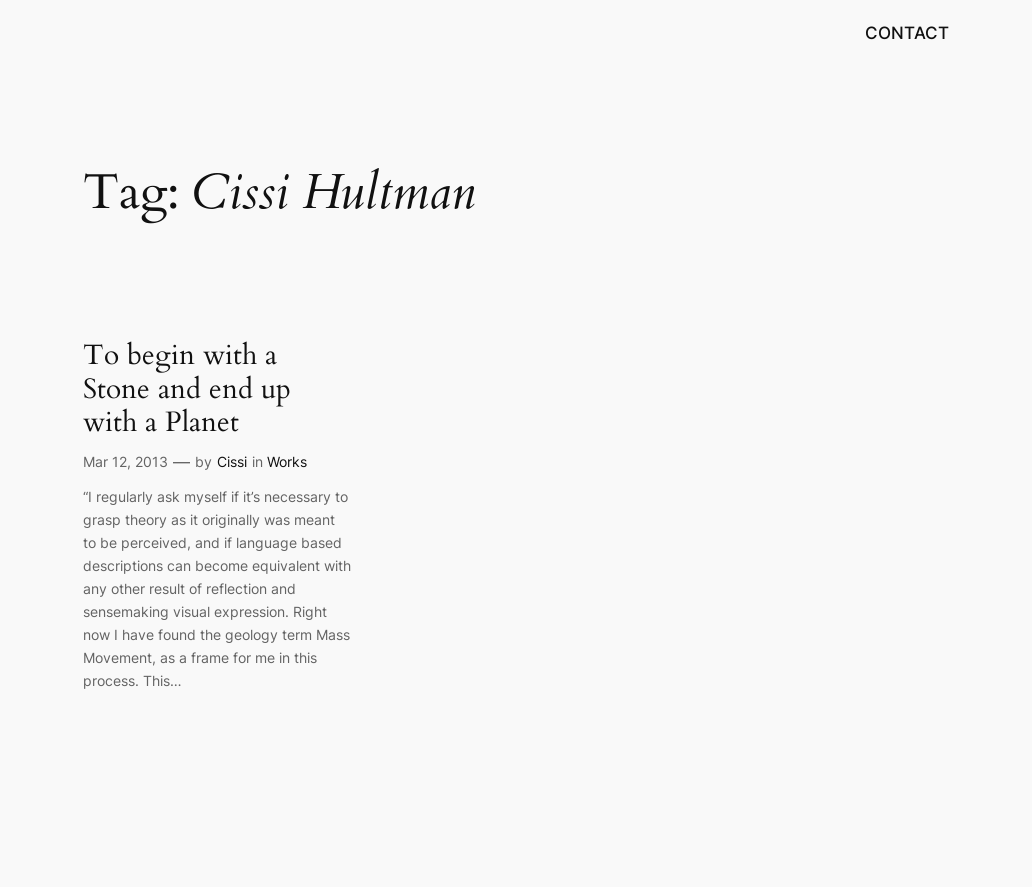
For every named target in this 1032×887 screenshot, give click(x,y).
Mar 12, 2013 (125, 461)
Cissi (232, 461)
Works (287, 461)
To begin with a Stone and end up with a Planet (187, 389)
